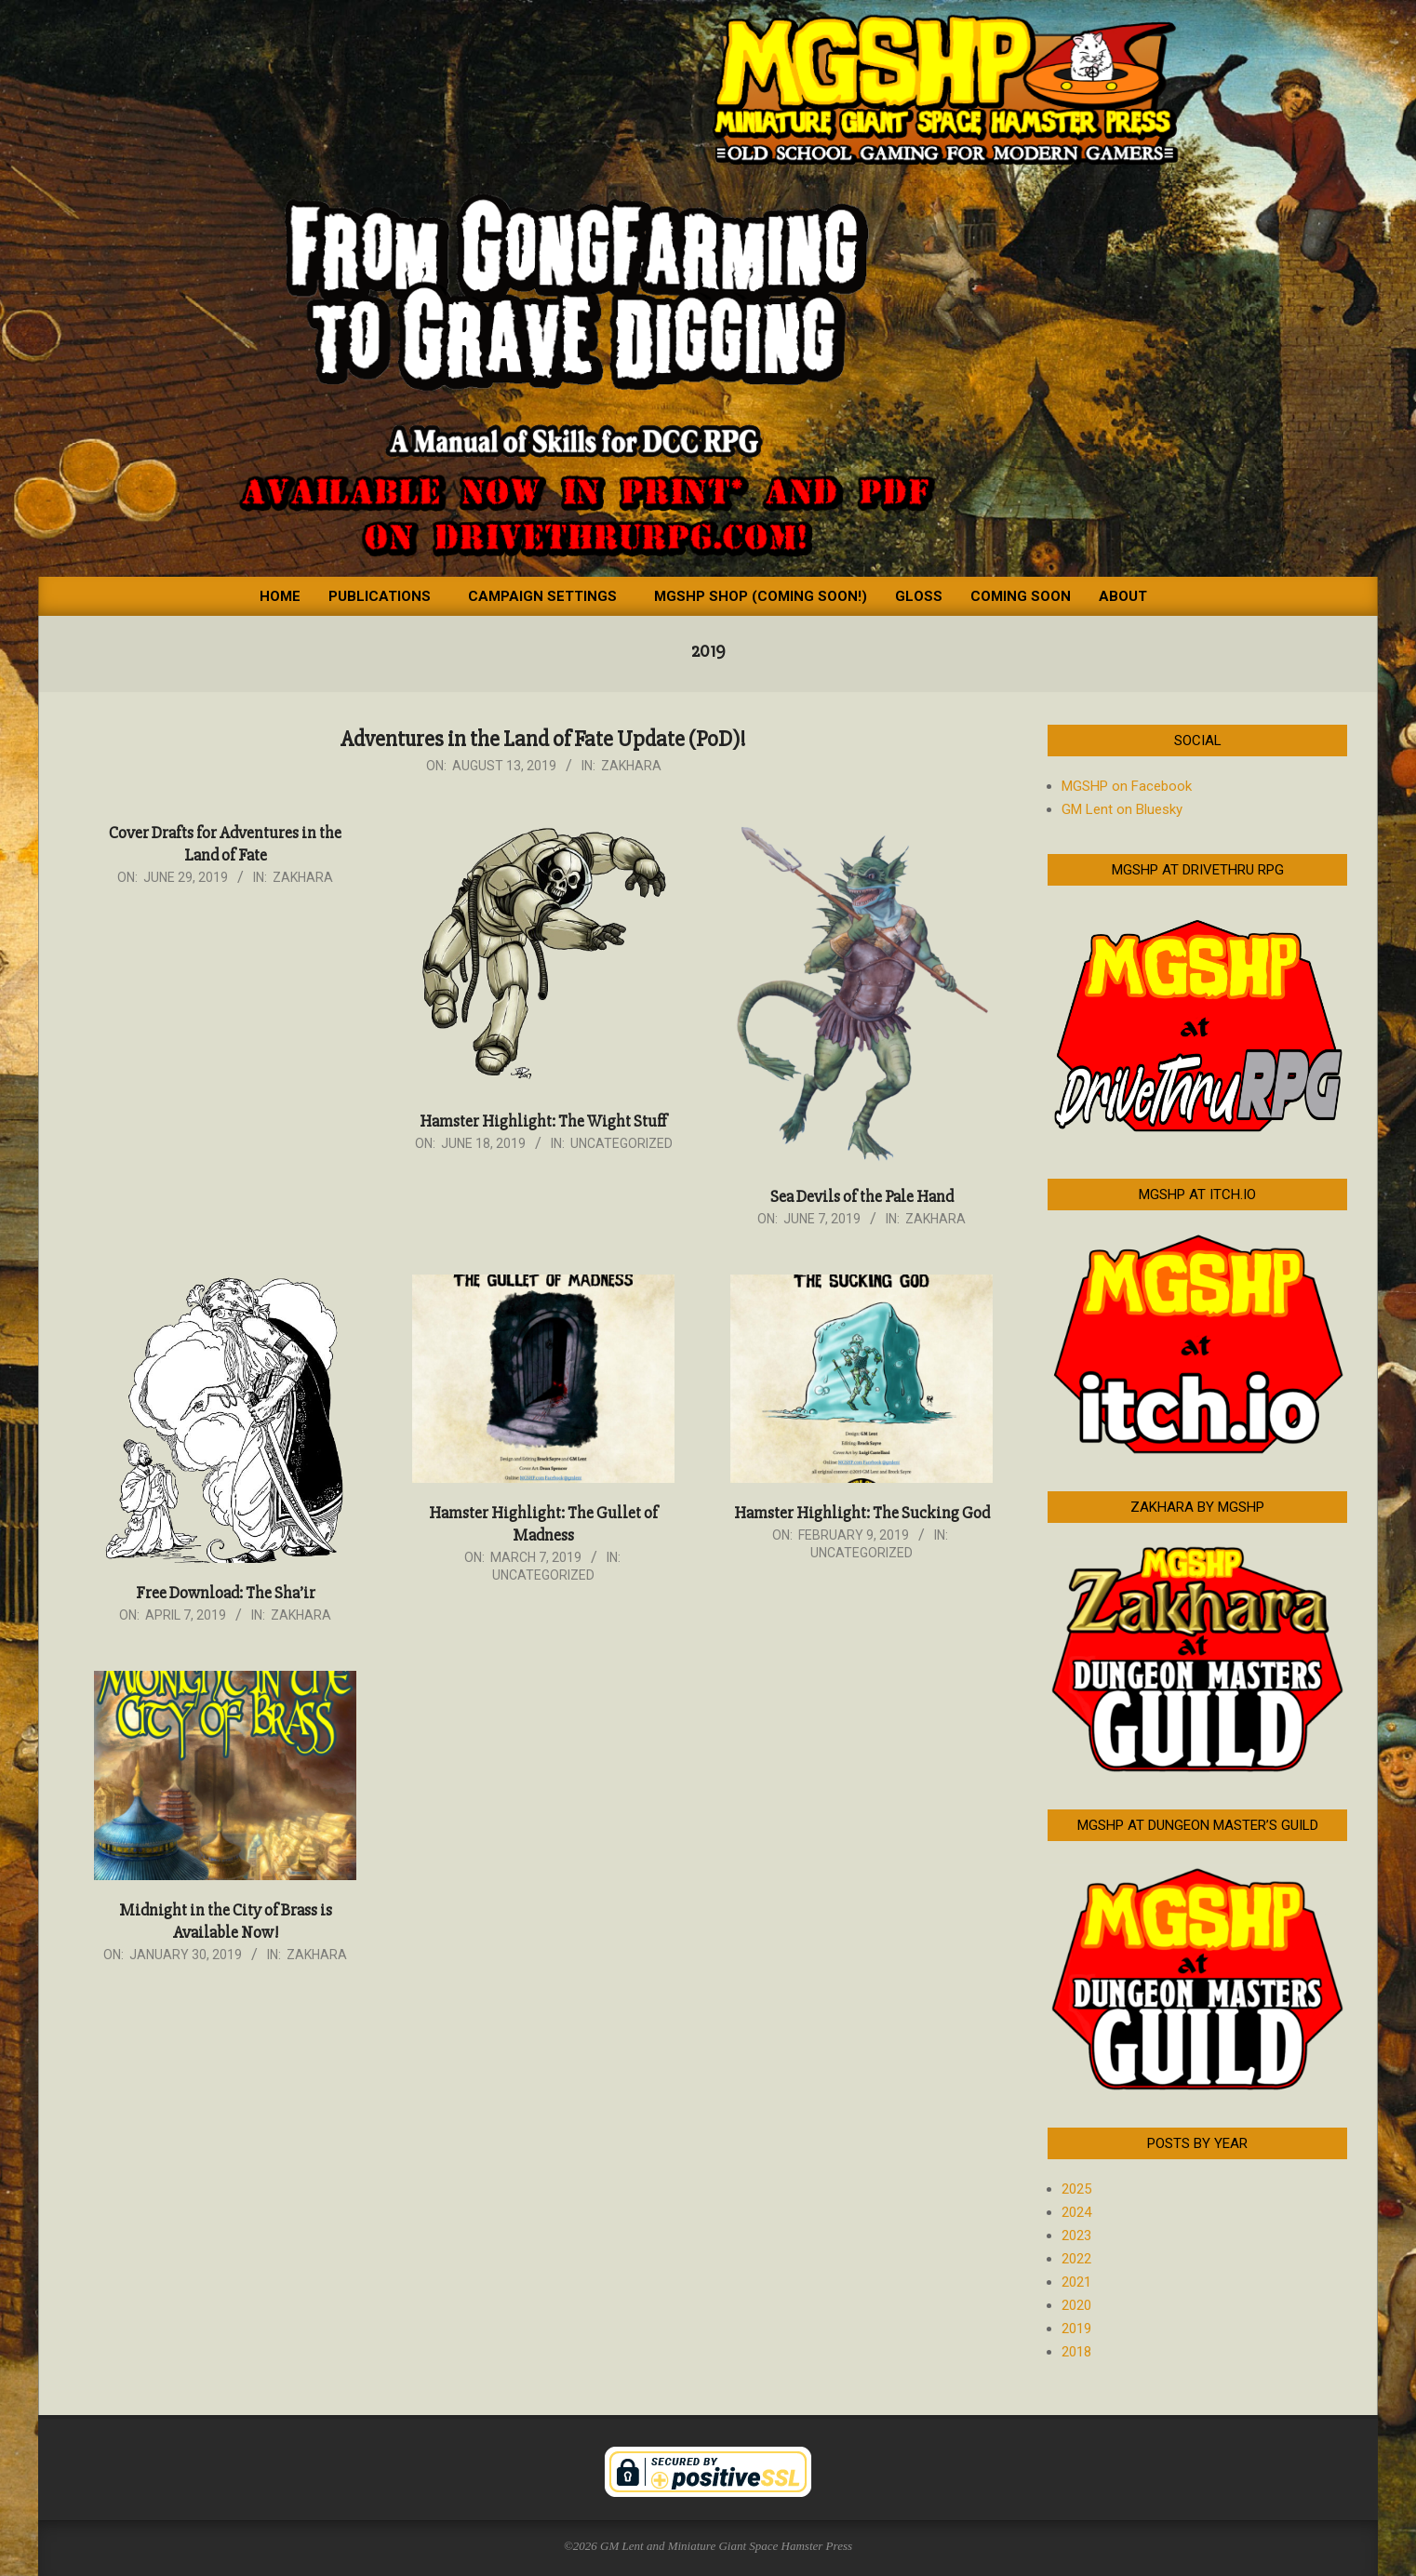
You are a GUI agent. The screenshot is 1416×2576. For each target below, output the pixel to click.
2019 (1076, 2328)
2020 (1076, 2305)
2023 (1076, 2235)
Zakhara (631, 765)
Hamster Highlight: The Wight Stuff (543, 1121)
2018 (1076, 2351)
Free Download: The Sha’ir (225, 1592)
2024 (1076, 2212)
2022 (1076, 2258)
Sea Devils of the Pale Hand (862, 1196)
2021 (1076, 2282)
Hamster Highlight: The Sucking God (862, 1512)
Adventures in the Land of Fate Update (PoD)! (543, 739)
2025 (1076, 2189)
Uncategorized (621, 1143)
